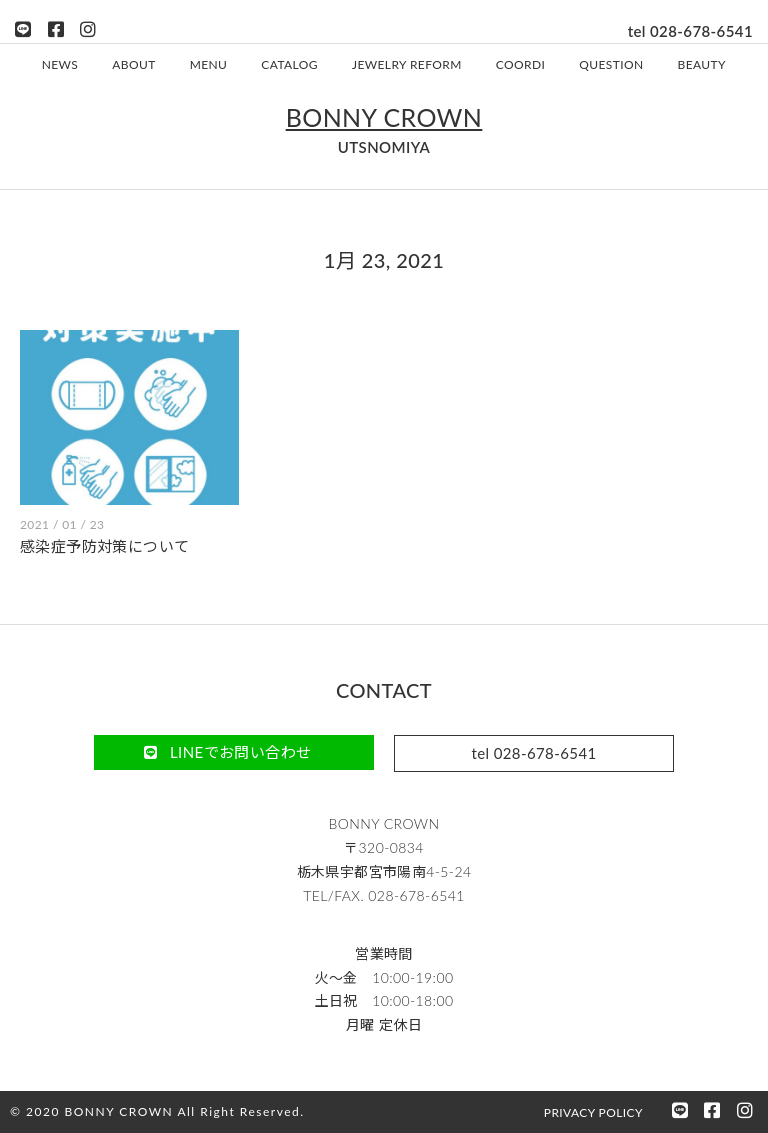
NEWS (60, 63)
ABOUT (133, 63)
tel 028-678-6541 (690, 31)
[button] (234, 751)
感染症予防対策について (104, 545)
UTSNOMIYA (384, 146)
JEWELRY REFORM (407, 63)
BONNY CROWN (384, 116)
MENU (209, 63)
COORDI (520, 63)
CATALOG (289, 63)
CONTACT (384, 689)
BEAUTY (702, 63)
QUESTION (611, 63)
